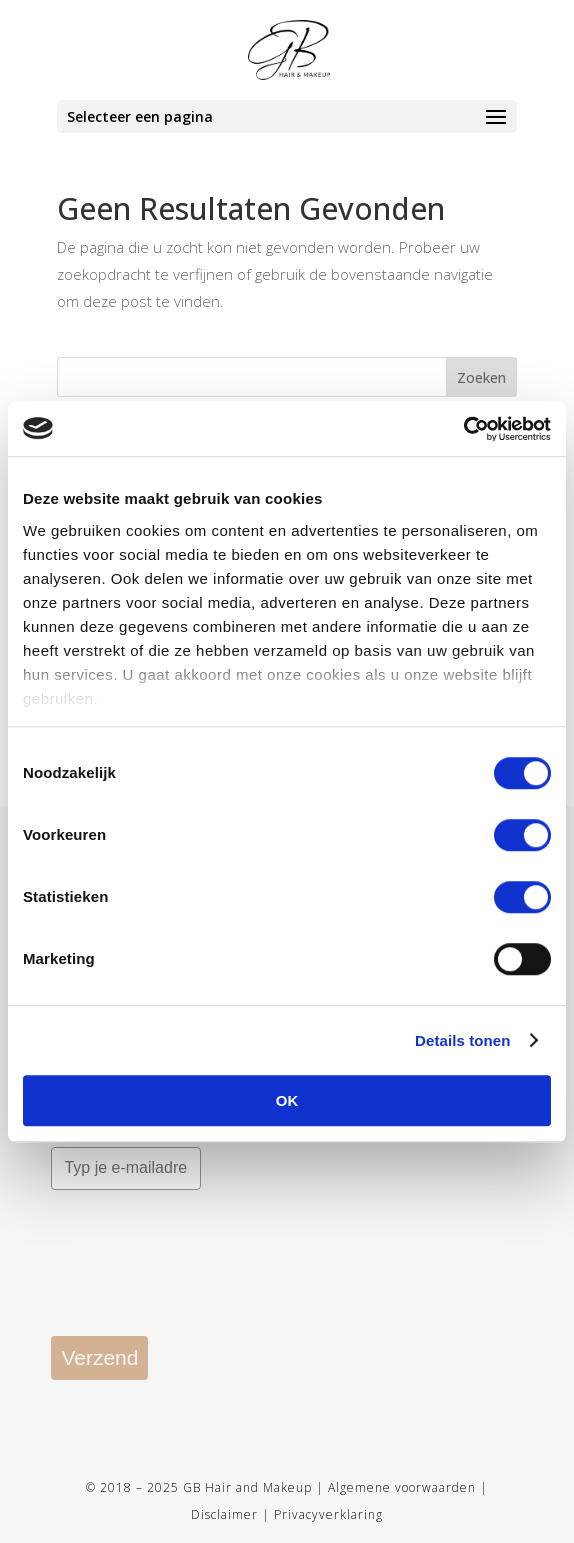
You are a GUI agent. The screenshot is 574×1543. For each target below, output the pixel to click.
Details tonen (462, 1040)
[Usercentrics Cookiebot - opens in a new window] (463, 429)
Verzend (99, 1357)
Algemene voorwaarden (402, 1487)
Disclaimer (224, 1514)
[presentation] (203, 1277)
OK (287, 1100)
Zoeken (481, 377)
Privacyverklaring (328, 1514)
